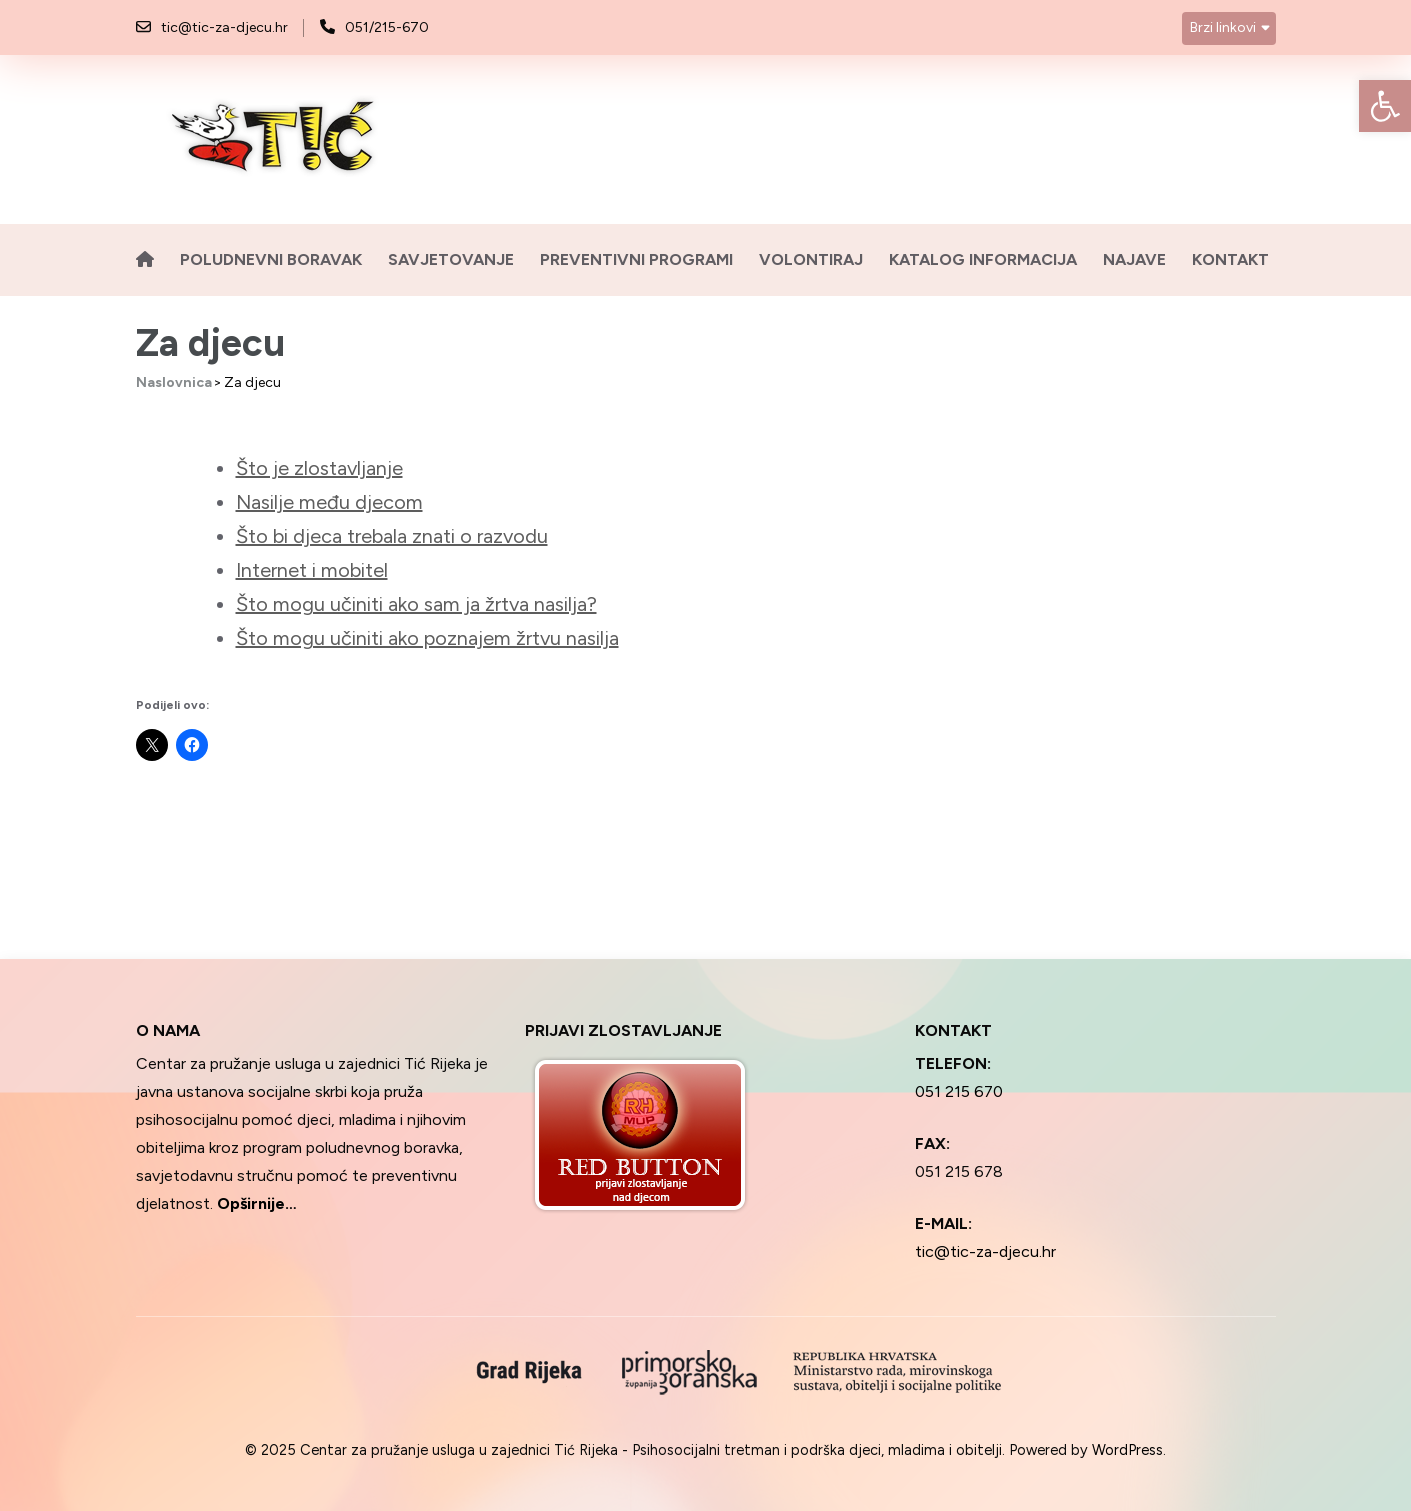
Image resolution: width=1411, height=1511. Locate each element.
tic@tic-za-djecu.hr (224, 27)
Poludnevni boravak (271, 259)
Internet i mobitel (312, 570)
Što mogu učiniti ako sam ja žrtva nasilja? (416, 604)
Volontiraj (811, 259)
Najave (1134, 259)
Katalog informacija (983, 259)
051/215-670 (387, 27)
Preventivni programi (636, 259)
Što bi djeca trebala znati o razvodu (392, 536)
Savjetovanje (451, 259)
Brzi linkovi (1223, 27)
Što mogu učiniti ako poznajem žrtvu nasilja (427, 638)
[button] (1385, 106)
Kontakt (1230, 259)
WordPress (1127, 1450)
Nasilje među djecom (329, 502)
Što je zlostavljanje (319, 468)
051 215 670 (959, 1091)
